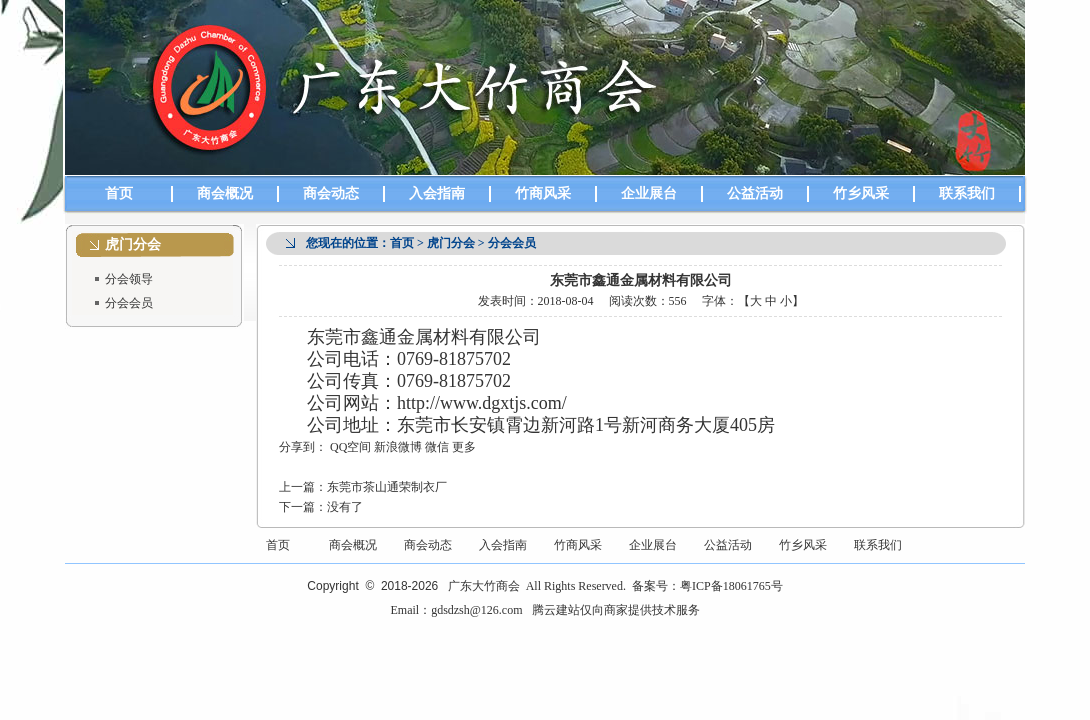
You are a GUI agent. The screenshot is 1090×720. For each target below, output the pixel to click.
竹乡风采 (861, 193)
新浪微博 (398, 447)
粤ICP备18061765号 (731, 586)
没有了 (345, 507)
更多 (464, 447)
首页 (119, 193)
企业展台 (649, 193)
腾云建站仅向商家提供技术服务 (616, 610)
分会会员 (129, 303)
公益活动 (755, 193)
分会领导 (129, 279)
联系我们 (967, 193)
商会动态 (331, 193)
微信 (437, 447)
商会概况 (225, 193)
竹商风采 (543, 193)
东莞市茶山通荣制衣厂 (387, 487)
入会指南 (437, 193)
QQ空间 (350, 447)
